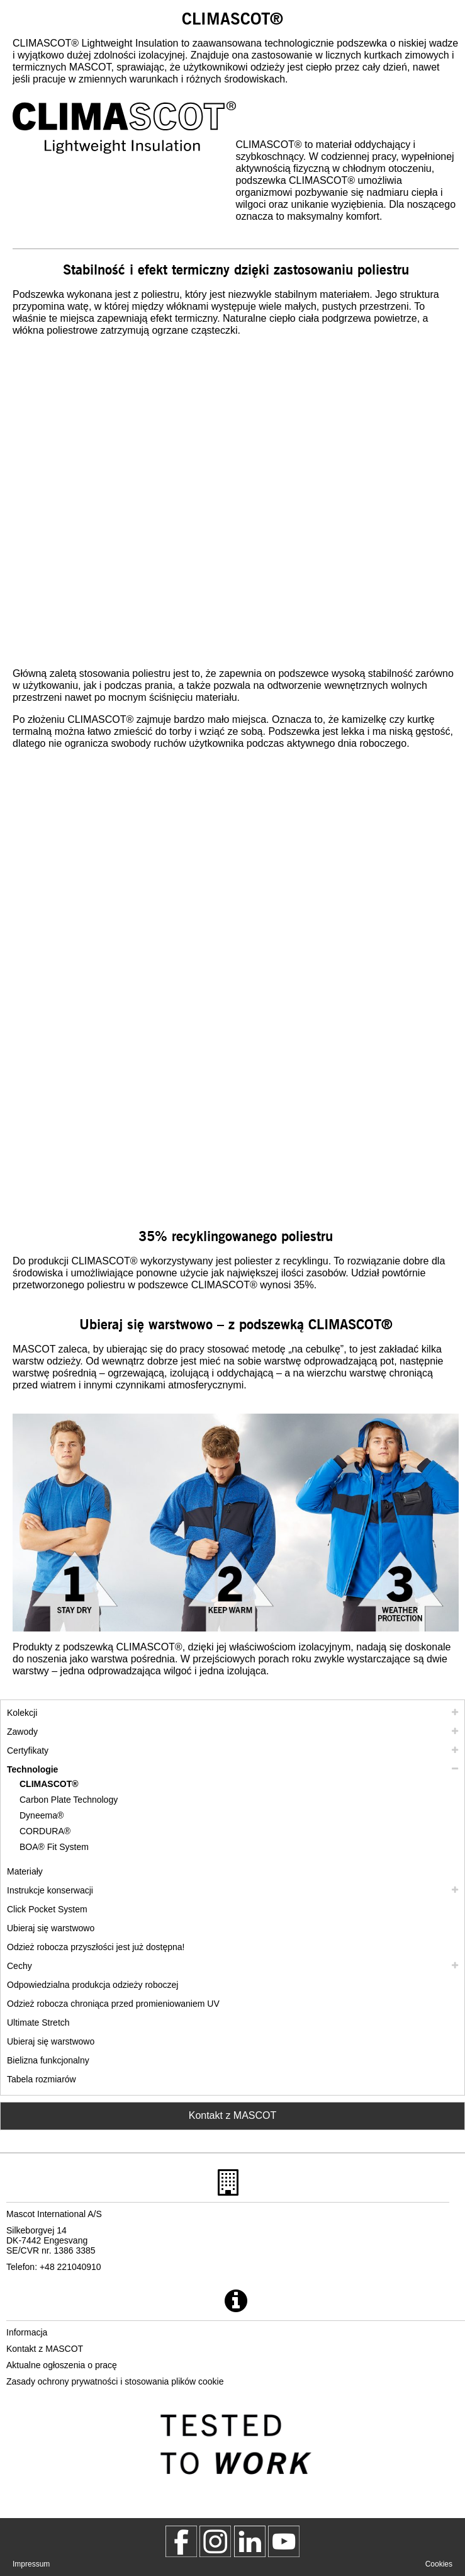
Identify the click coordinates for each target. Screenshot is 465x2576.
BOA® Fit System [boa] (54, 1847)
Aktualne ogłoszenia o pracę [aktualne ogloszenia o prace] (61, 2365)
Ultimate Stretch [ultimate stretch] (38, 2022)
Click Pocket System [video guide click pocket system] (47, 1909)
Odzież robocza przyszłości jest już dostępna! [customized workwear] (95, 1947)
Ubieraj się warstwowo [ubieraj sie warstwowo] (50, 1928)
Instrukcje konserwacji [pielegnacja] (50, 1890)
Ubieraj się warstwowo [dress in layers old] (50, 2041)
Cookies (438, 2564)
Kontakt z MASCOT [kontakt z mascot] (44, 2349)
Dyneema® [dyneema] (42, 1815)
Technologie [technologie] (32, 1769)
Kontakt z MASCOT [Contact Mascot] (233, 2115)
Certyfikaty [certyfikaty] (27, 1750)
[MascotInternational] (284, 2541)
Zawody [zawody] (22, 1732)
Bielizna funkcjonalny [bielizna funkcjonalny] (48, 2060)
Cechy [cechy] (19, 1966)
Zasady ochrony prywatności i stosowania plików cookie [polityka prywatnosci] (115, 2381)
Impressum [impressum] (31, 2564)
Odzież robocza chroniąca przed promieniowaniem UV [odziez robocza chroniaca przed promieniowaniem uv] (113, 2004)
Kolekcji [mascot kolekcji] (22, 1713)
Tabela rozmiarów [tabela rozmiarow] (41, 2079)
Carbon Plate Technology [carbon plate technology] (69, 1800)
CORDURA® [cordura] (45, 1831)
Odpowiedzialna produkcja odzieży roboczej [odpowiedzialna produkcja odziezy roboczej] (92, 1985)
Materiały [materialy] (25, 1871)
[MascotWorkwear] (181, 2541)
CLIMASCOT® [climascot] (49, 1784)
